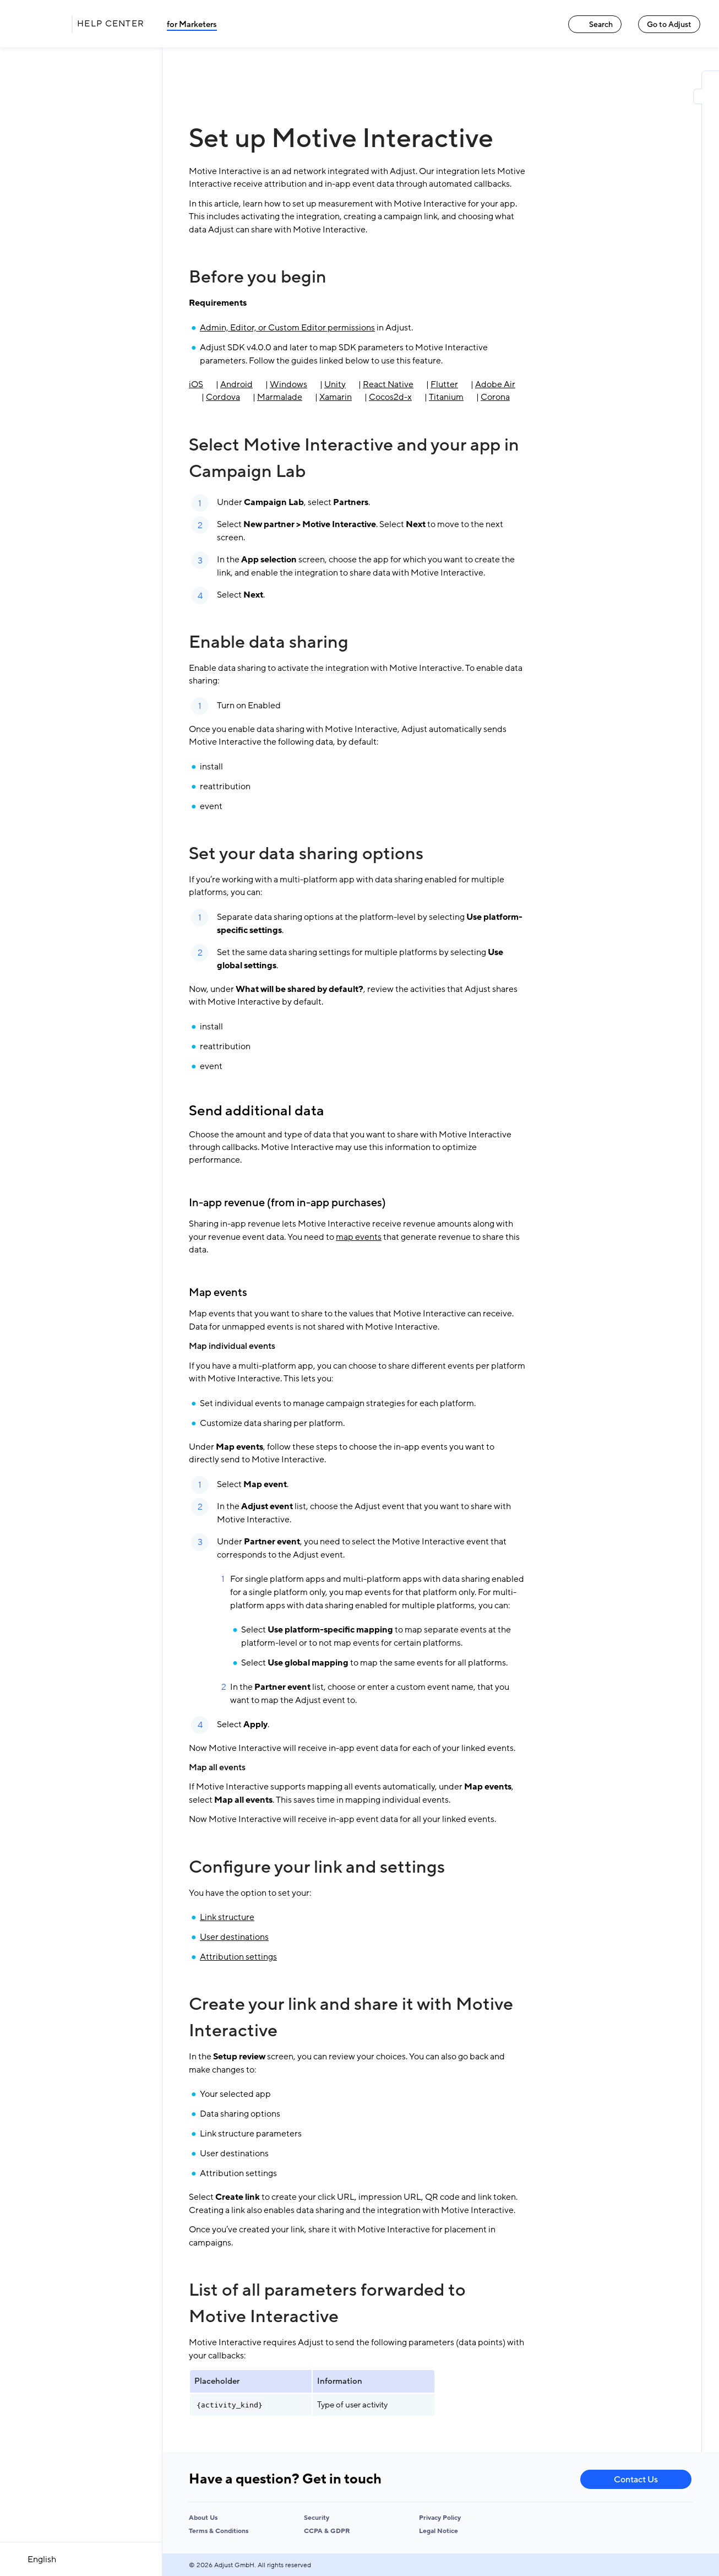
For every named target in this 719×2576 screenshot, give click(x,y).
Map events (218, 1293)
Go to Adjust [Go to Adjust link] (669, 24)
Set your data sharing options (306, 853)
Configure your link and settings (317, 1867)
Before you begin (257, 277)
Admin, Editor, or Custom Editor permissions (287, 328)
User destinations (234, 1937)
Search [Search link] (595, 24)
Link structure (227, 1917)
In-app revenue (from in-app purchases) (287, 1203)
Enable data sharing (268, 642)
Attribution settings (238, 1957)
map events (359, 1237)
